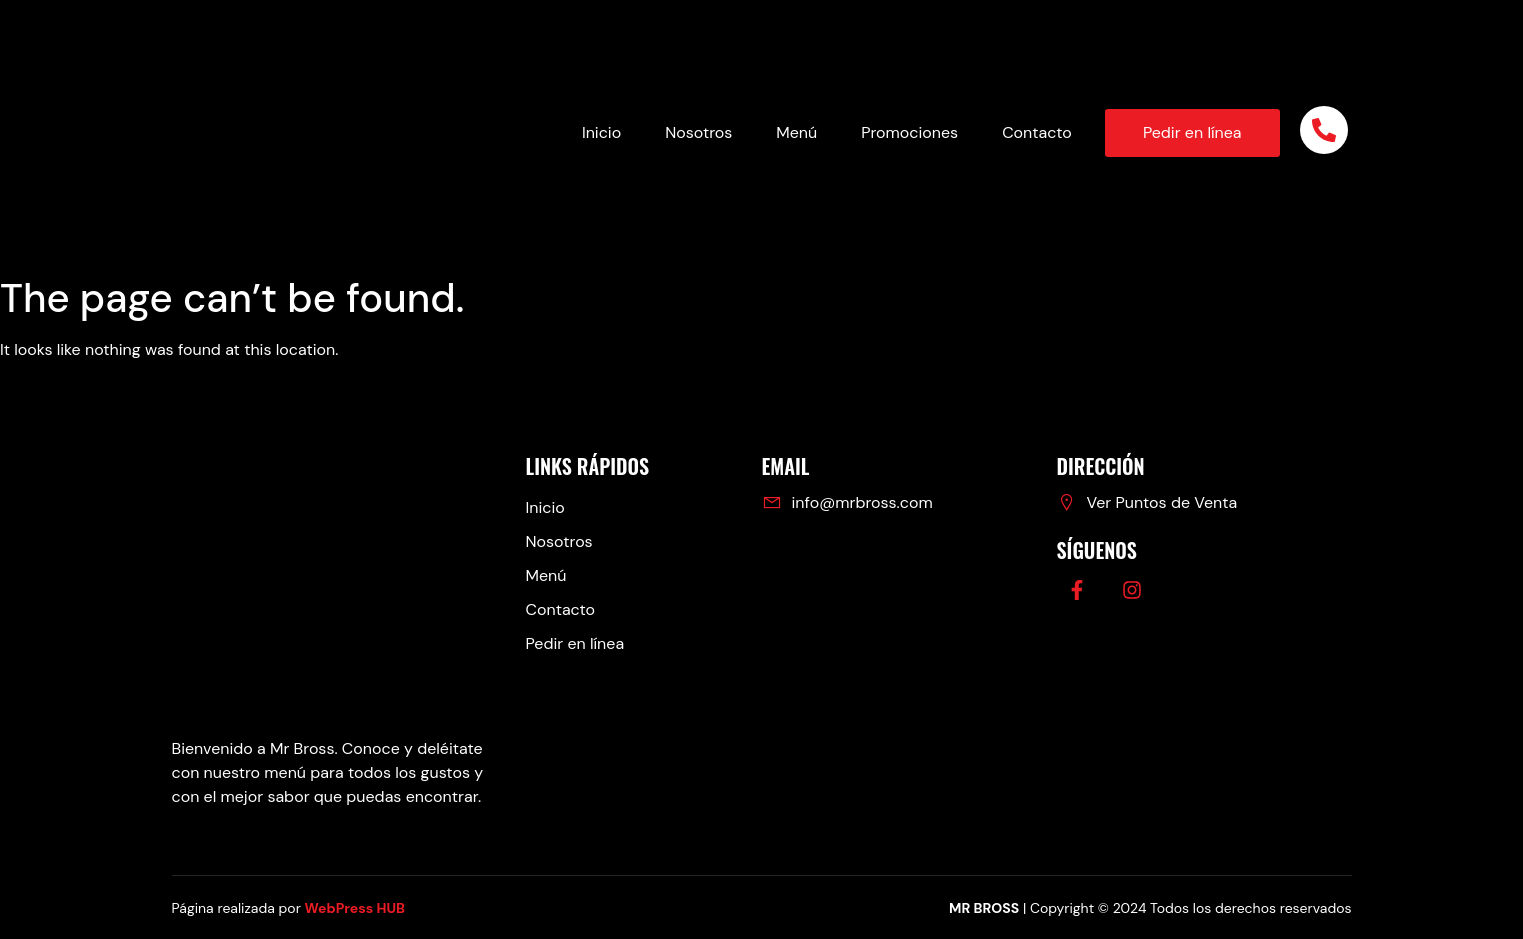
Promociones (909, 132)
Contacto (1037, 132)
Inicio (601, 132)
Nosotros (698, 132)
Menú (796, 132)
